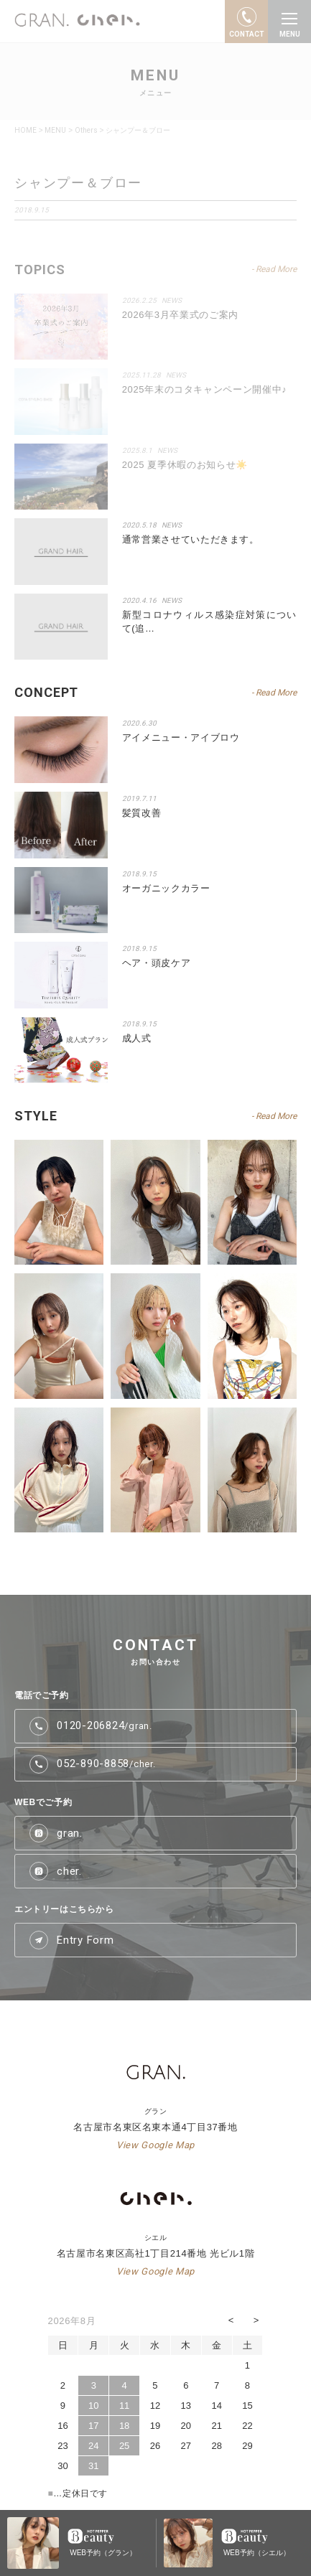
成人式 (137, 1038)
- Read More (274, 692)
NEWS (172, 525)
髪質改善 (142, 812)
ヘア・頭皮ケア (156, 962)
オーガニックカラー (166, 888)
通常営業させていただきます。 (190, 539)
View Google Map (155, 2145)
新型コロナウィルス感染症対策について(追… (209, 621)
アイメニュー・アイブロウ (181, 737)
